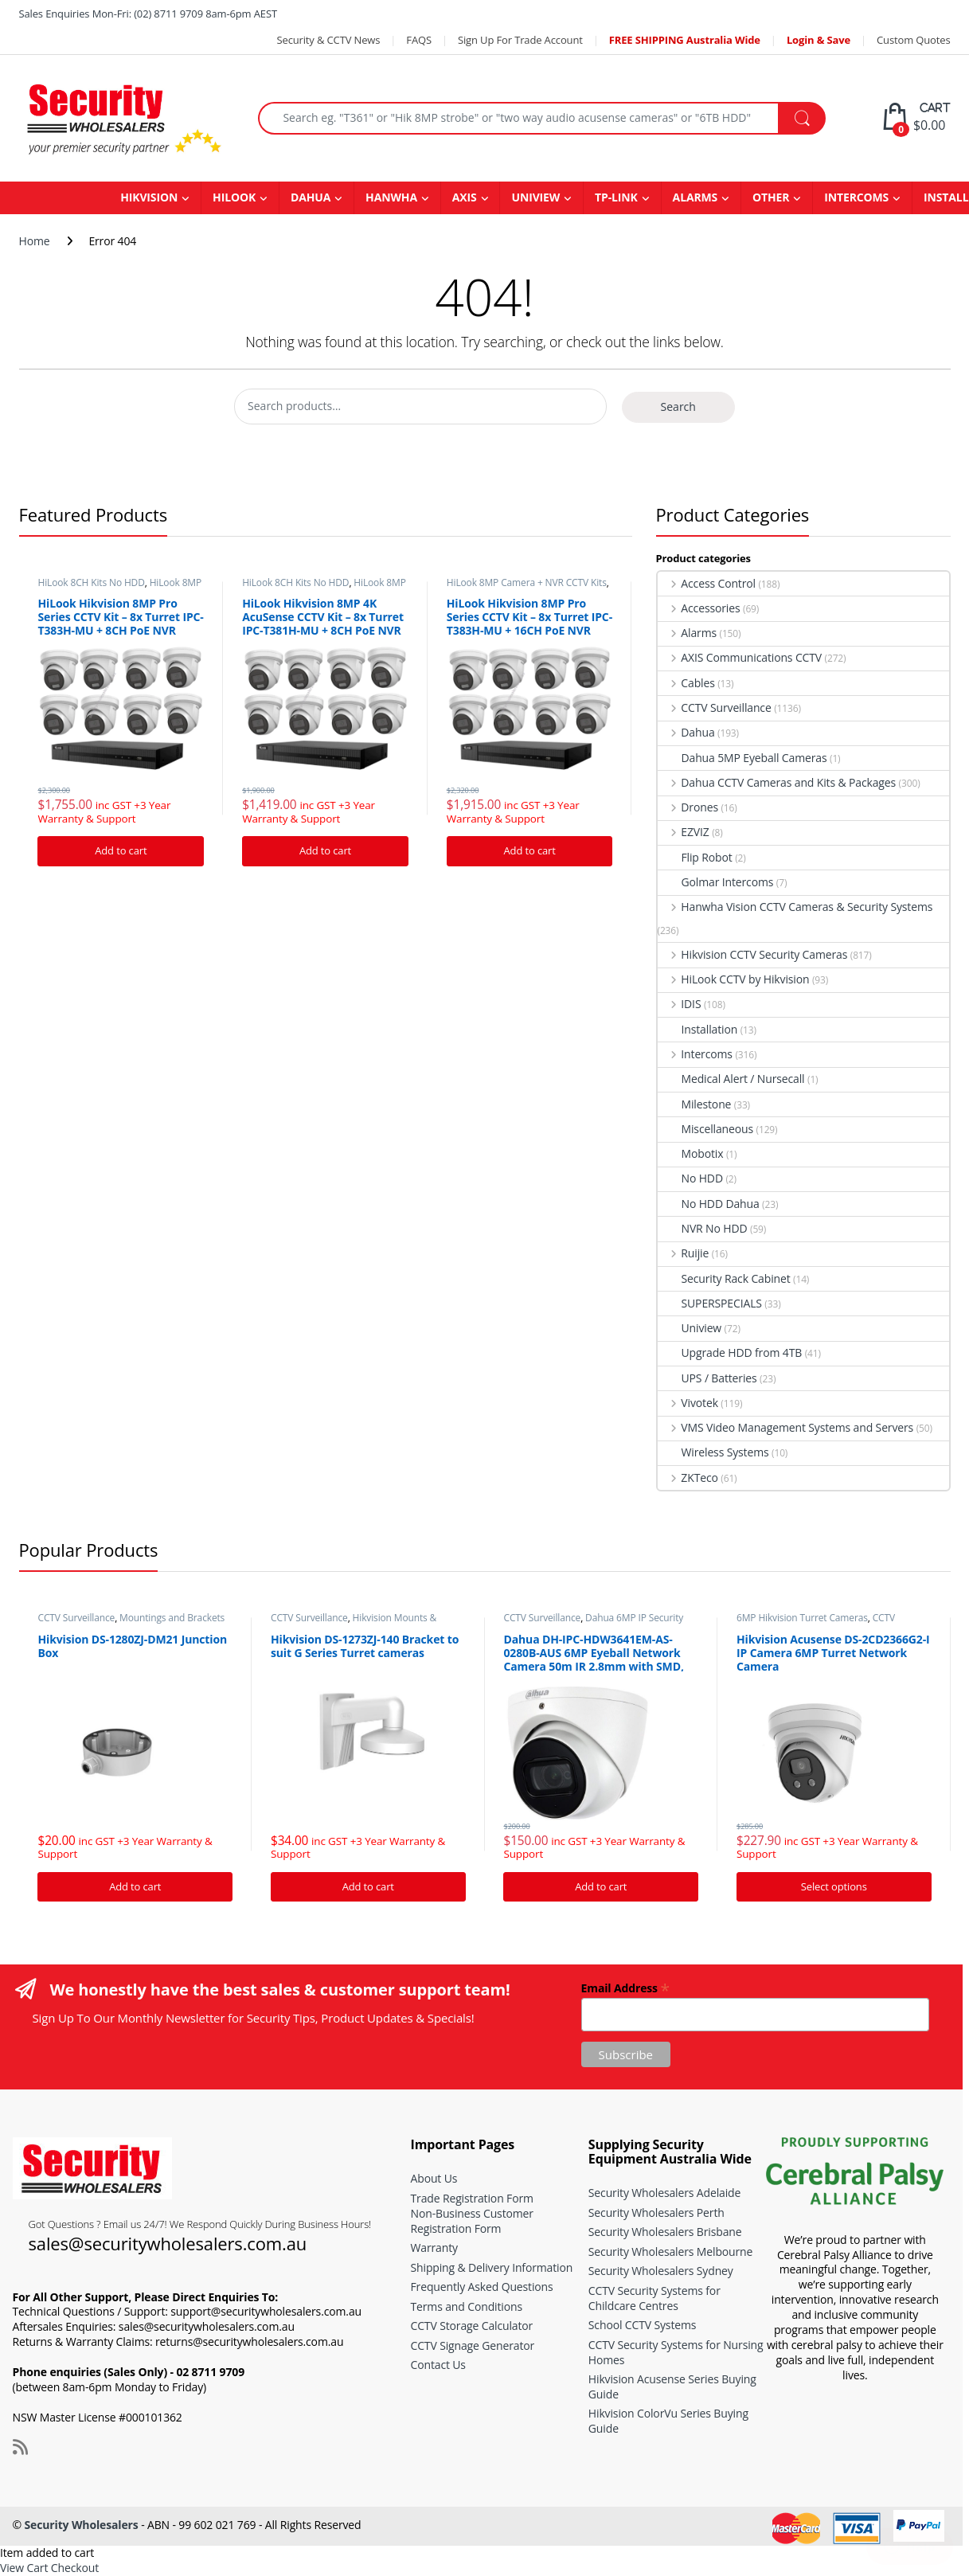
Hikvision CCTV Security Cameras (753, 954)
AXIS (464, 197)
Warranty (434, 2247)
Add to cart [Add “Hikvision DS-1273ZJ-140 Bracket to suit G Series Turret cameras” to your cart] (368, 1886)
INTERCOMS (856, 197)
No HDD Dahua (709, 1203)
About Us (434, 2178)
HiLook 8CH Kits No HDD (90, 582)
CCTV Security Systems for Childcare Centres (654, 2298)
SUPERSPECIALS (710, 1303)
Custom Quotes (913, 40)
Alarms (687, 632)
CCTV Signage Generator (473, 2345)
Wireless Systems (713, 1452)
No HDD (690, 1178)
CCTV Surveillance (715, 707)
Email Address (625, 1987)
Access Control (707, 583)
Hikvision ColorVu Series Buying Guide (668, 2421)
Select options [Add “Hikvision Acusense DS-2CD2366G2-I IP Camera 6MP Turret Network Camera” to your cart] (834, 1886)
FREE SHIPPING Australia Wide (684, 40)
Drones (688, 807)
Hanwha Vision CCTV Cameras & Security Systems (795, 906)
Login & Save (818, 40)
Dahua (686, 732)
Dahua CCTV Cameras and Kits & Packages (777, 782)
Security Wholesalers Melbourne (670, 2251)
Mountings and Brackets (172, 1617)
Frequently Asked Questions (482, 2286)
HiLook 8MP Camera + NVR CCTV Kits (119, 588)
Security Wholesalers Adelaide (664, 2192)
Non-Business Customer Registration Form (472, 2221)
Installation (698, 1029)
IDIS (679, 1003)
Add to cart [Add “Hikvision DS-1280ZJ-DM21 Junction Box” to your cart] (135, 1886)
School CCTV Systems (642, 2324)
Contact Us (438, 2364)
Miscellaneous (706, 1128)
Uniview (690, 1327)
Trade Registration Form (472, 2198)
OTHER (770, 197)
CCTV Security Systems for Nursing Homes (676, 2352)
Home (34, 240)
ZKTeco (688, 1477)
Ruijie (683, 1253)
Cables (686, 682)
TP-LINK (616, 197)
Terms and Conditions (466, 2306)
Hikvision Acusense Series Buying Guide (672, 2386)
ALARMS (695, 197)
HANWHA (391, 197)
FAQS (419, 40)
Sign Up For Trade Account (520, 40)
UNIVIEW (535, 197)
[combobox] (518, 118)
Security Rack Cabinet (724, 1278)
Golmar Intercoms (716, 881)
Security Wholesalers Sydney (660, 2270)
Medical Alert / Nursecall (731, 1078)
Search (678, 406)
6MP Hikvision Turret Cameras (802, 1617)
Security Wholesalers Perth (656, 2212)
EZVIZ (683, 831)
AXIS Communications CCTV (740, 657)
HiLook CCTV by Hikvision (734, 979)
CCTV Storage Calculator (472, 2325)
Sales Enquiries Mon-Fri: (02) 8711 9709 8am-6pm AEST (148, 13)
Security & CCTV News (328, 40)
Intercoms (695, 1053)
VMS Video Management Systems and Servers (786, 1427)
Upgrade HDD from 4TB (730, 1352)
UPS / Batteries (707, 1378)
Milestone (695, 1104)
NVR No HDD (703, 1228)
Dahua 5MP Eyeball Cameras (742, 757)
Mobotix (691, 1153)
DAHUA (310, 197)
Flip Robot (695, 857)
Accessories (699, 608)
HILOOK (234, 197)
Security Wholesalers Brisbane (665, 2231)
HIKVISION (149, 197)
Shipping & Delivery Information (492, 2267)
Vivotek (688, 1402)
